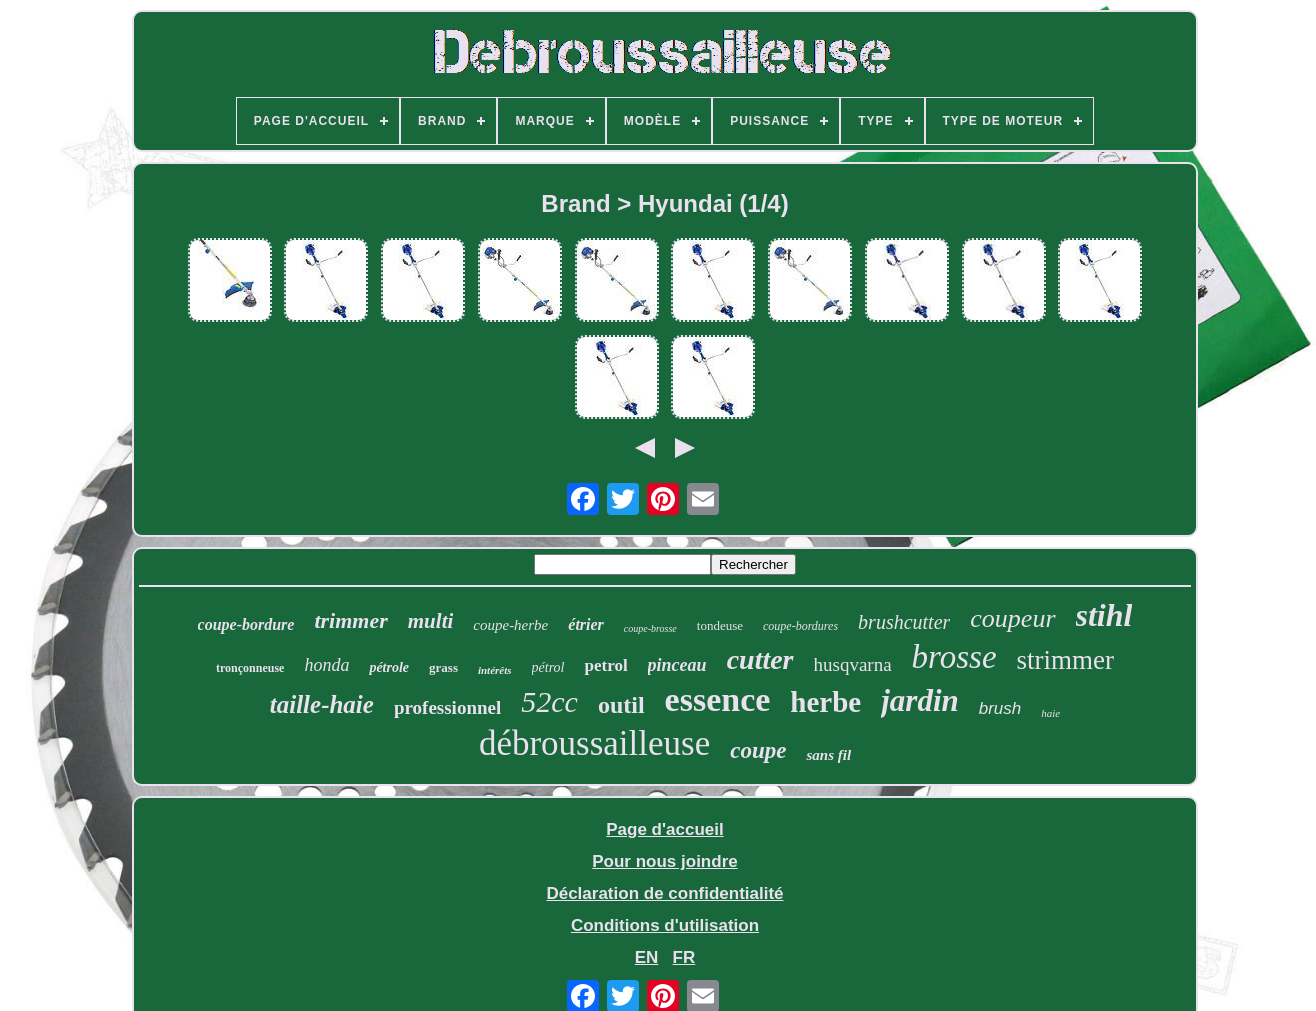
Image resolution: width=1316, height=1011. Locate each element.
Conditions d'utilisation (665, 925)
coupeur (1012, 618)
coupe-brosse (650, 628)
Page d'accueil (664, 829)
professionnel (447, 707)
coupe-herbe (510, 625)
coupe (758, 750)
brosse (954, 657)
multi (431, 621)
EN (647, 957)
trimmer (350, 620)
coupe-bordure (246, 624)
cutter (760, 659)
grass (443, 667)
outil (621, 705)
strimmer (1065, 660)
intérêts (495, 670)
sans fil (828, 755)
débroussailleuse (594, 743)
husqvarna (853, 664)
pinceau (677, 665)
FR (684, 957)
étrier (586, 624)
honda (326, 665)
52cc (549, 701)
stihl (1104, 615)
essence (718, 699)
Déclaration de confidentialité (664, 893)
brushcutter (904, 622)
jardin (920, 700)
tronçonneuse (250, 668)
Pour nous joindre (664, 861)
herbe (825, 702)
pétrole (389, 667)
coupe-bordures (800, 626)
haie (1050, 713)
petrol (605, 665)
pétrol (548, 667)
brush (1000, 708)
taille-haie (322, 704)
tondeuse (720, 625)
